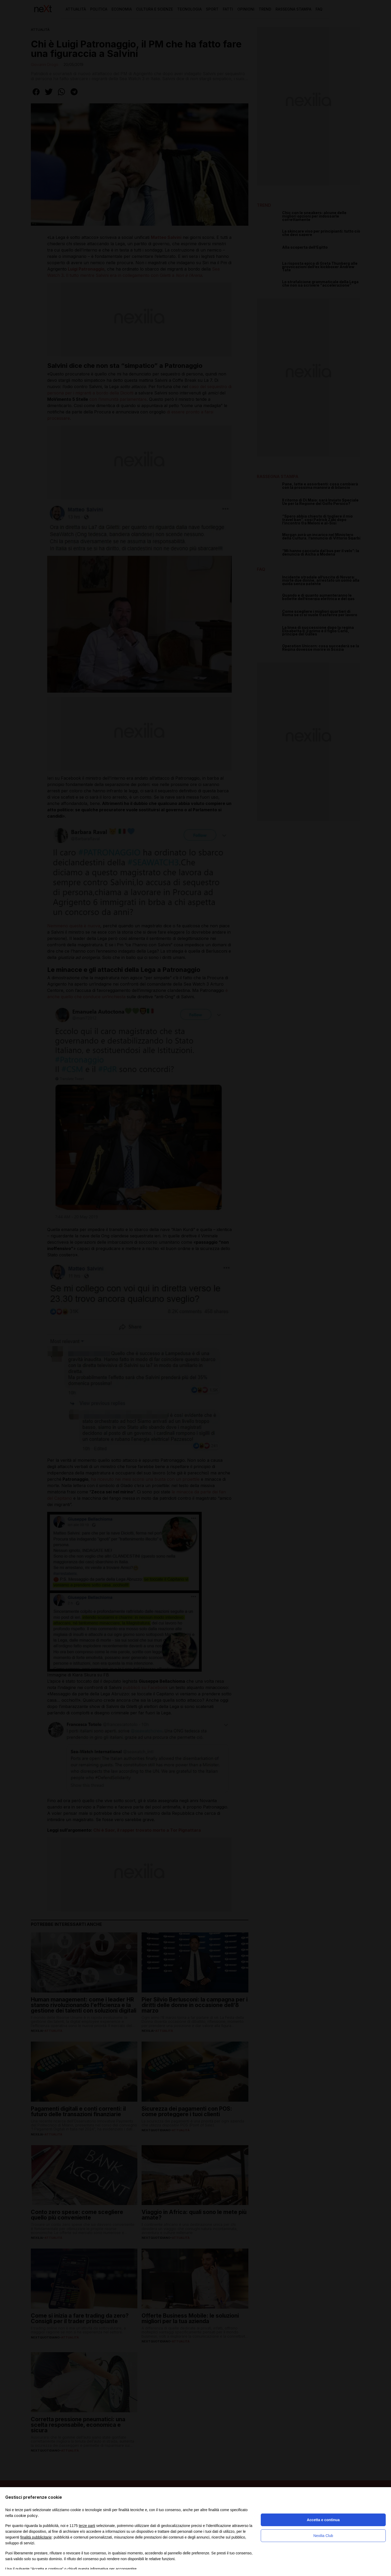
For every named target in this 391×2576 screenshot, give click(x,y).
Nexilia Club (323, 2536)
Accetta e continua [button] (323, 2520)
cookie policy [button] (26, 2515)
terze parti (87, 2526)
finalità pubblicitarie (36, 2537)
